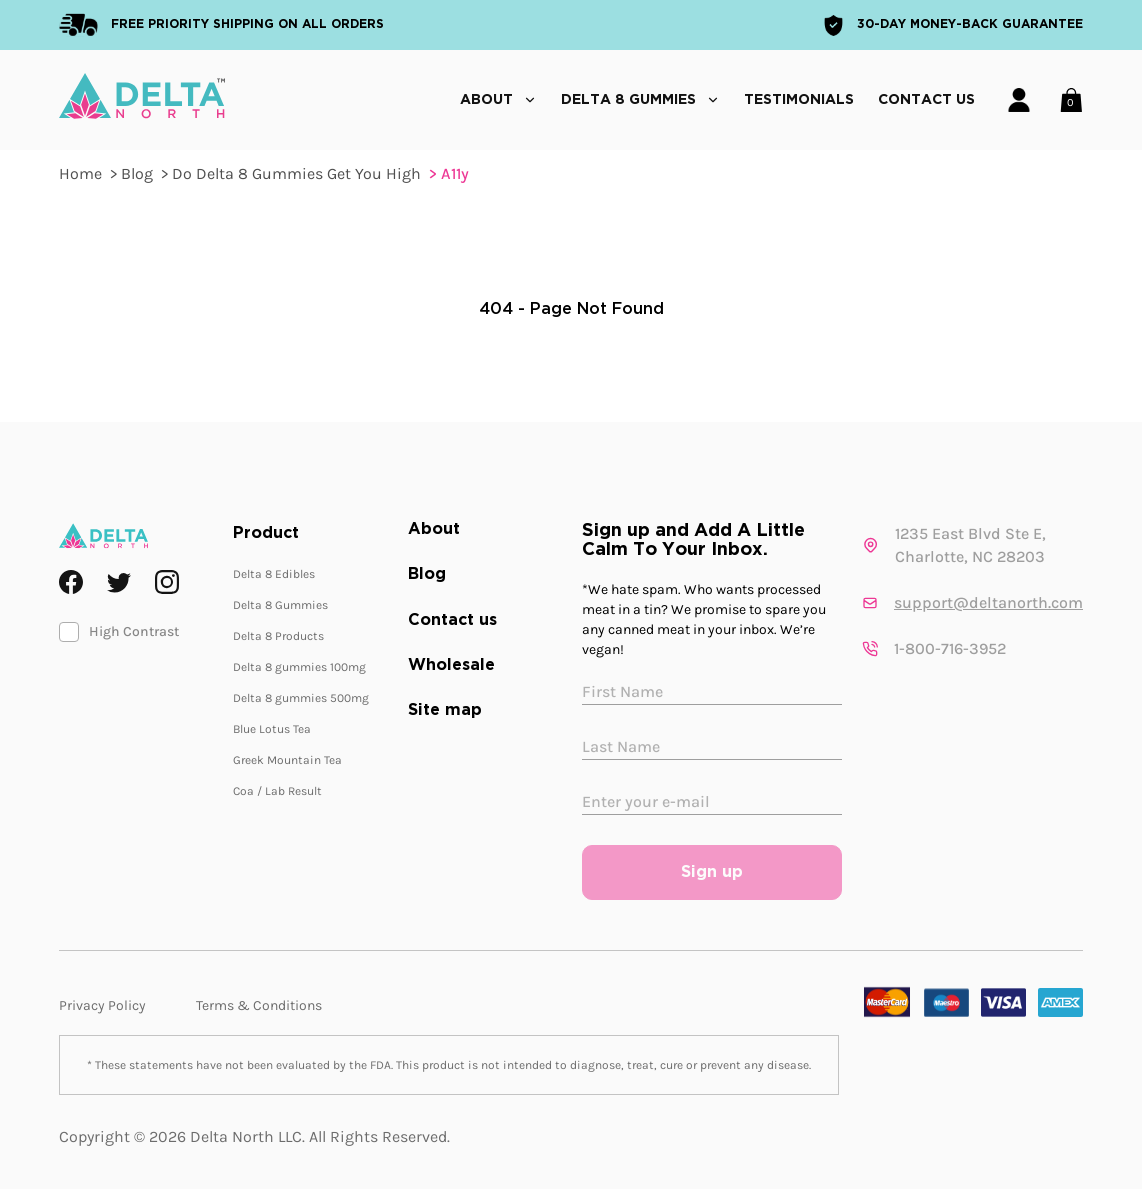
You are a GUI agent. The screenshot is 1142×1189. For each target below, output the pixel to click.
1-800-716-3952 (950, 648)
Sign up (712, 872)
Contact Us (926, 100)
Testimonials (799, 100)
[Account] (1019, 100)
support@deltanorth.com (988, 602)
